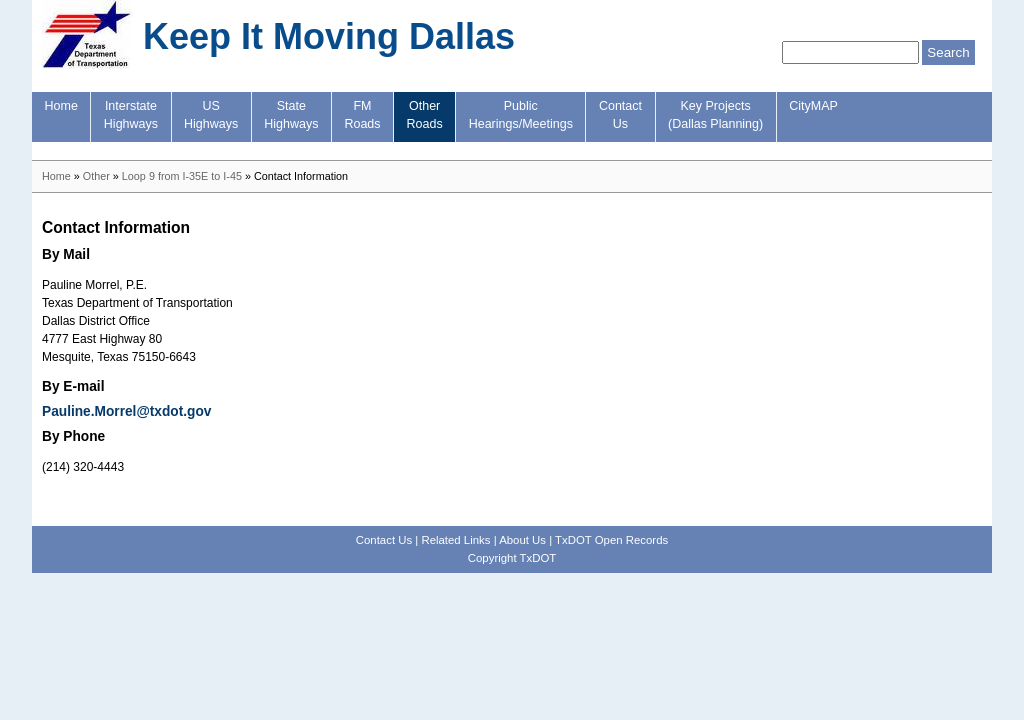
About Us (522, 540)
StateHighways (291, 115)
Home (61, 106)
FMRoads (362, 115)
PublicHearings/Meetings (521, 115)
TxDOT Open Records (611, 540)
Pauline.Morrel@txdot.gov (126, 411)
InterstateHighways (131, 115)
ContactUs (620, 115)
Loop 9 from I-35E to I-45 (182, 176)
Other (96, 176)
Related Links (455, 540)
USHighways (211, 115)
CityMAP (813, 106)
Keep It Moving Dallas (329, 36)
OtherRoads (425, 115)
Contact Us (384, 540)
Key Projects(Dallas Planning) (715, 115)
